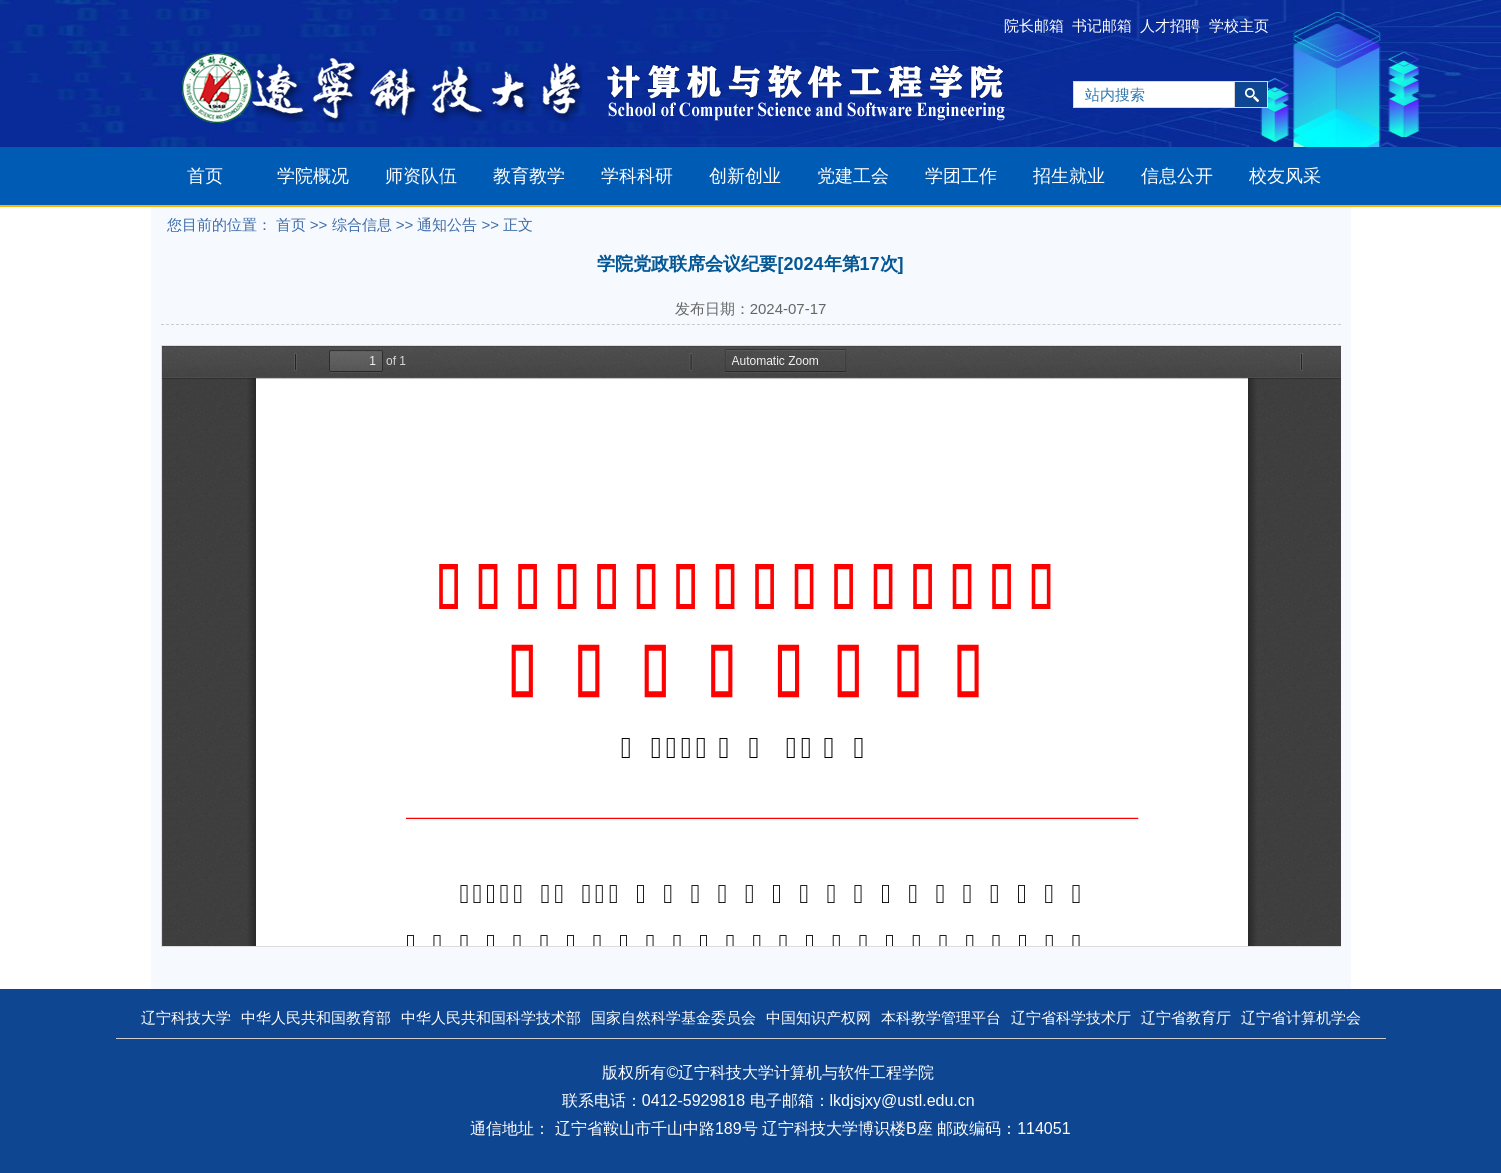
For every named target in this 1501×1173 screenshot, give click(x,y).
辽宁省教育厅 (1186, 1017)
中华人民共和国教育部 (316, 1017)
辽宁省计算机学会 (1301, 1017)
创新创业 (745, 176)
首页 (205, 176)
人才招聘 (1170, 25)
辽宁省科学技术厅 (1071, 1017)
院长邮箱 (1034, 25)
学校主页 (1239, 25)
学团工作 (961, 176)
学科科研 (637, 176)
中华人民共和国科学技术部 (491, 1017)
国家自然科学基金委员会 (673, 1017)
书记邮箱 (1102, 25)
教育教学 (529, 176)
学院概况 (313, 176)
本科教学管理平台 (941, 1017)
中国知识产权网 (818, 1017)
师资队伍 (421, 176)
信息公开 (1177, 176)
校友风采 (1285, 176)
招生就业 (1069, 176)
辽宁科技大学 (186, 1017)
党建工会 (853, 176)
